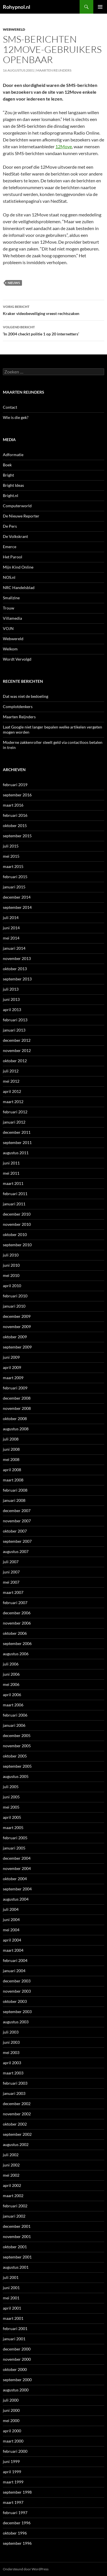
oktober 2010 (15, 1234)
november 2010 (17, 1224)
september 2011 (17, 1142)
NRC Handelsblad (19, 587)
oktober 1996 (15, 2533)
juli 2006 (11, 1663)
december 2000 (17, 2349)
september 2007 (17, 1541)
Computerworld (17, 505)
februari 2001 (15, 2328)
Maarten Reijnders (53, 70)
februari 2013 (15, 1019)
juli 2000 (11, 2400)
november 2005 (17, 1745)
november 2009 (17, 1326)
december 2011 (17, 1132)
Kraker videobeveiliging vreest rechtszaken (53, 309)
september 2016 (17, 794)
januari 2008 (14, 1500)
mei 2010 (11, 1275)
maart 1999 (13, 2481)
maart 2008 (13, 1479)
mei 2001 (11, 2297)
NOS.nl (9, 577)
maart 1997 (13, 2502)
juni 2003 (11, 2042)
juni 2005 (11, 1796)
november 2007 (17, 1520)
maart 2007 (13, 1592)
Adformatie (13, 454)
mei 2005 (11, 1807)
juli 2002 (11, 2154)
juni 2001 (11, 2287)
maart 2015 (13, 866)
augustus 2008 (16, 1428)
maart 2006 (13, 1704)
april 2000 (12, 2430)
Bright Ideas (13, 485)
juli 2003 (11, 2032)
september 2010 (17, 1244)
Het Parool (12, 556)
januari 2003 (14, 2093)
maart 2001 (13, 2318)
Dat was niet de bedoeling (25, 696)
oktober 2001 (15, 2246)
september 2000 (17, 2379)
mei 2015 (11, 856)
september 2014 (17, 907)
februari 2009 (15, 1387)
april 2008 (12, 1469)
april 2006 (12, 1694)
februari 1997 (15, 2512)
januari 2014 (14, 948)
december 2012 (17, 1040)
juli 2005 (11, 1786)
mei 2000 (11, 2420)
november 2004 (17, 1868)
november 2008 (17, 1408)
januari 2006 (14, 1725)
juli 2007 (11, 1561)
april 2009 (12, 1367)
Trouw (8, 608)
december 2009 (17, 1316)
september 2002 (17, 2134)
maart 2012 (13, 1101)
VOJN (8, 628)
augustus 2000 (16, 2389)
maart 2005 (13, 1827)
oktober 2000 (15, 2369)
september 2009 (17, 1347)
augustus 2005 (16, 1776)
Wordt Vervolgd (17, 659)
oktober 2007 (15, 1531)
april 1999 (12, 2471)
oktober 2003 (15, 2001)
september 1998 (17, 2492)
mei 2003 (11, 2052)
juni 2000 (11, 2410)
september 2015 (17, 835)
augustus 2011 (16, 1152)
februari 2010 (15, 1295)
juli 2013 (11, 989)
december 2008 (17, 1398)
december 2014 (17, 897)
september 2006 (17, 1643)
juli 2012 (11, 1070)
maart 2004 (13, 1950)
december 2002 (17, 2103)
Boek (7, 464)
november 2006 (17, 1623)
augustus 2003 (16, 2021)
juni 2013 (11, 999)
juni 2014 (11, 927)
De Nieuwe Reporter (21, 515)
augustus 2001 (16, 2267)
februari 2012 (15, 1111)
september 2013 (17, 978)
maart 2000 (13, 2441)
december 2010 (17, 1214)
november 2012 (17, 1050)
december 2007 (17, 1510)
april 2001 (12, 2308)
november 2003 (17, 1991)
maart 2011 (13, 1183)
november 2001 (17, 2236)
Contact (10, 407)
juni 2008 (11, 1449)
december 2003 (17, 1980)
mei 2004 (11, 1929)
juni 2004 (11, 1919)
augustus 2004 (16, 1899)
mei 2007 (11, 1582)
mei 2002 (11, 2175)
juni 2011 (11, 1162)
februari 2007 (15, 1602)
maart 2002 (13, 2195)
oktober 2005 (15, 1755)
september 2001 (17, 2256)
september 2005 (17, 1766)
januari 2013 (14, 1030)
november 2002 (17, 2113)
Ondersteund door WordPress (26, 2569)
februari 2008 (15, 1490)
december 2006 (17, 1612)
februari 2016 (15, 815)
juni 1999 (11, 2461)
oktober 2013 (15, 968)
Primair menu (100, 7)
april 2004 (12, 1940)
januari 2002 (14, 2216)
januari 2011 (14, 1203)
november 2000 (17, 2359)
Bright (8, 475)
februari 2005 (15, 1837)
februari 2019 (15, 784)
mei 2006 (11, 1684)
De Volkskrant (15, 536)
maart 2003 (13, 2072)
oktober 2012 (15, 1060)
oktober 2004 (15, 1878)
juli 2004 (11, 1909)
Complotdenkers (18, 706)
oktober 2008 (15, 1418)
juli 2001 (11, 2277)
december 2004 (17, 1858)
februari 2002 (15, 2205)
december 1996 (17, 2522)
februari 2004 (15, 1960)
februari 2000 (15, 2451)
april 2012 (12, 1091)
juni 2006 (11, 1674)
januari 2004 (14, 1970)
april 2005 (12, 1817)
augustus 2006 (16, 1653)
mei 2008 (11, 1459)
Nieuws (14, 283)
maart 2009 (13, 1377)
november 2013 (17, 958)
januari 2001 (14, 2338)
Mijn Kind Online (18, 567)
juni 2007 (11, 1571)
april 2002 (12, 2185)
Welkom (10, 648)
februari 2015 (15, 876)
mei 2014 (11, 938)
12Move (63, 146)
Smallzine (11, 597)
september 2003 (17, 2011)
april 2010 (12, 1285)
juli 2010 (11, 1254)
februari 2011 (15, 1193)
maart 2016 (13, 805)
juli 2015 (11, 846)
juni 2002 (11, 2164)
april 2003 (12, 2062)
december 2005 (17, 1735)
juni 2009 (11, 1357)
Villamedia (12, 618)
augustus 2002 (16, 2144)
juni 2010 (11, 1265)
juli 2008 (11, 1439)
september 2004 (17, 1888)
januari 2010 (14, 1306)
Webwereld (14, 29)
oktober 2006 (15, 1633)
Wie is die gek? (16, 417)
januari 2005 (14, 1848)
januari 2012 (14, 1122)
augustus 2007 (16, 1551)
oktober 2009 (15, 1336)
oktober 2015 (15, 825)
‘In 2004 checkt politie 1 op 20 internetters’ (53, 330)
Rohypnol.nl (16, 7)
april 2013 (12, 1009)
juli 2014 (11, 917)
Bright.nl (10, 495)
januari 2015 (14, 886)
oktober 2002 (15, 2124)
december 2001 (17, 2226)
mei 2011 (11, 1173)
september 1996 (17, 2543)
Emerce (9, 546)
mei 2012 (11, 1081)
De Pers (10, 526)
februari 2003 (15, 2083)
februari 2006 (15, 1715)
